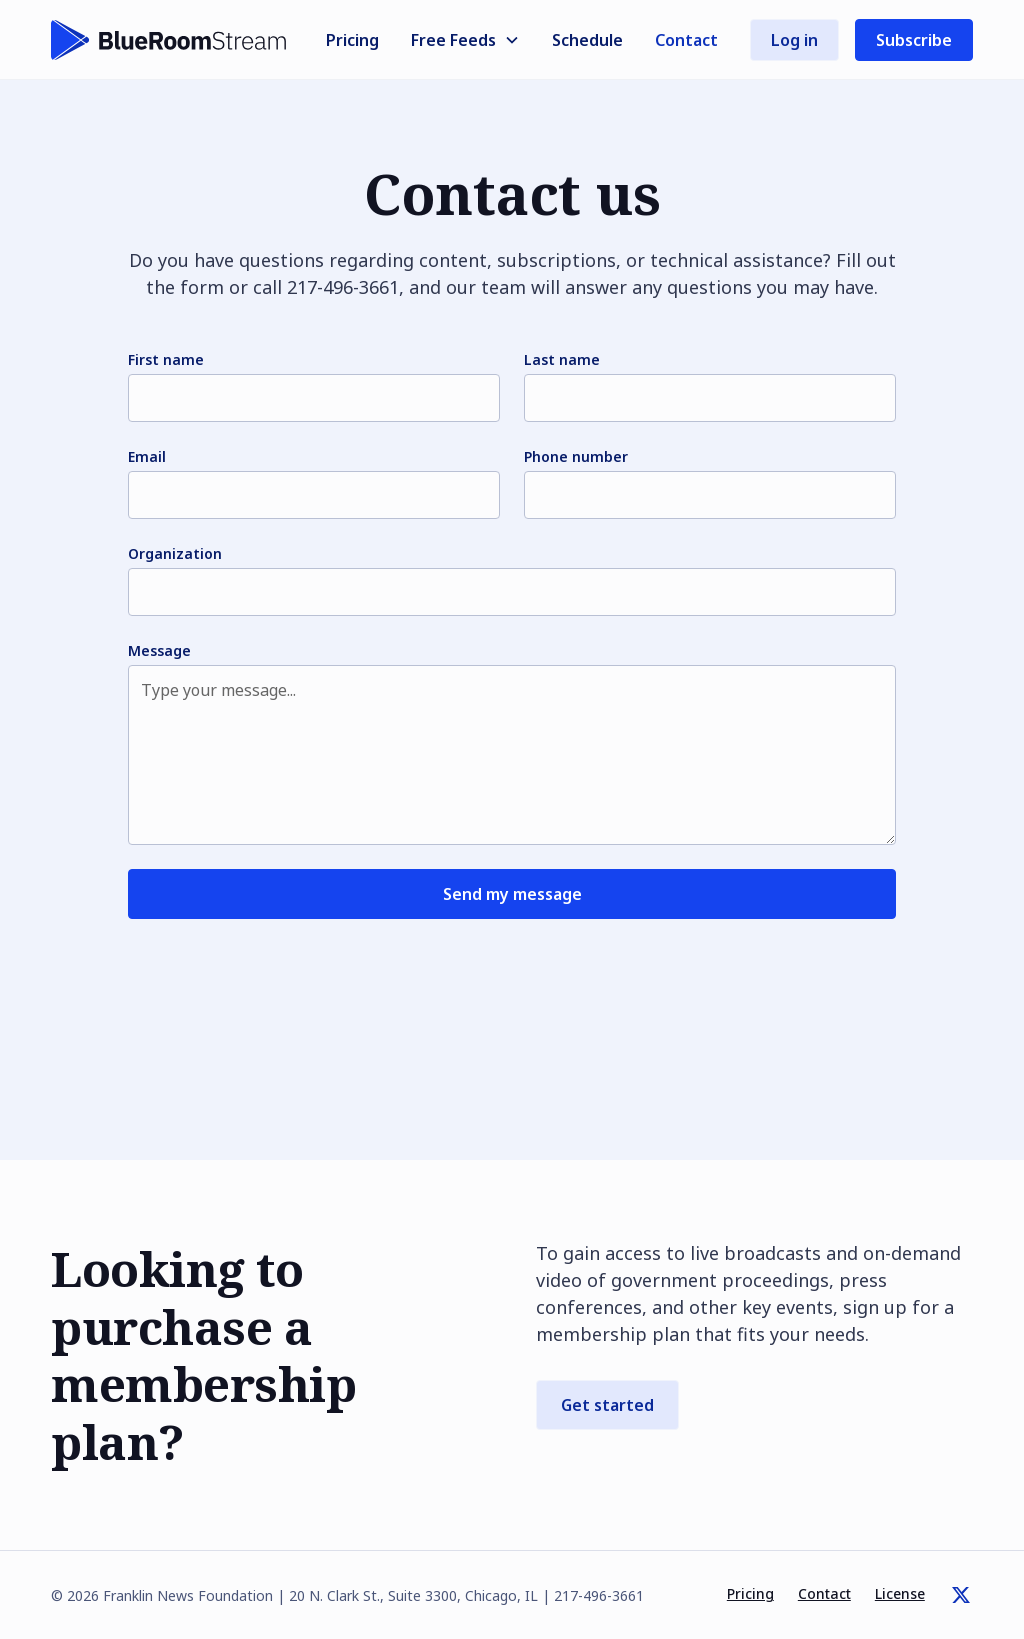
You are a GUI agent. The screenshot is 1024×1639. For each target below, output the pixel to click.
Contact (686, 40)
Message (159, 650)
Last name (562, 359)
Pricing (352, 40)
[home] (169, 40)
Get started (607, 1405)
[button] (465, 40)
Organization (175, 553)
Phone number (576, 456)
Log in (794, 40)
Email (147, 456)
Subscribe (914, 40)
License (900, 1593)
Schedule (587, 40)
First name (166, 359)
